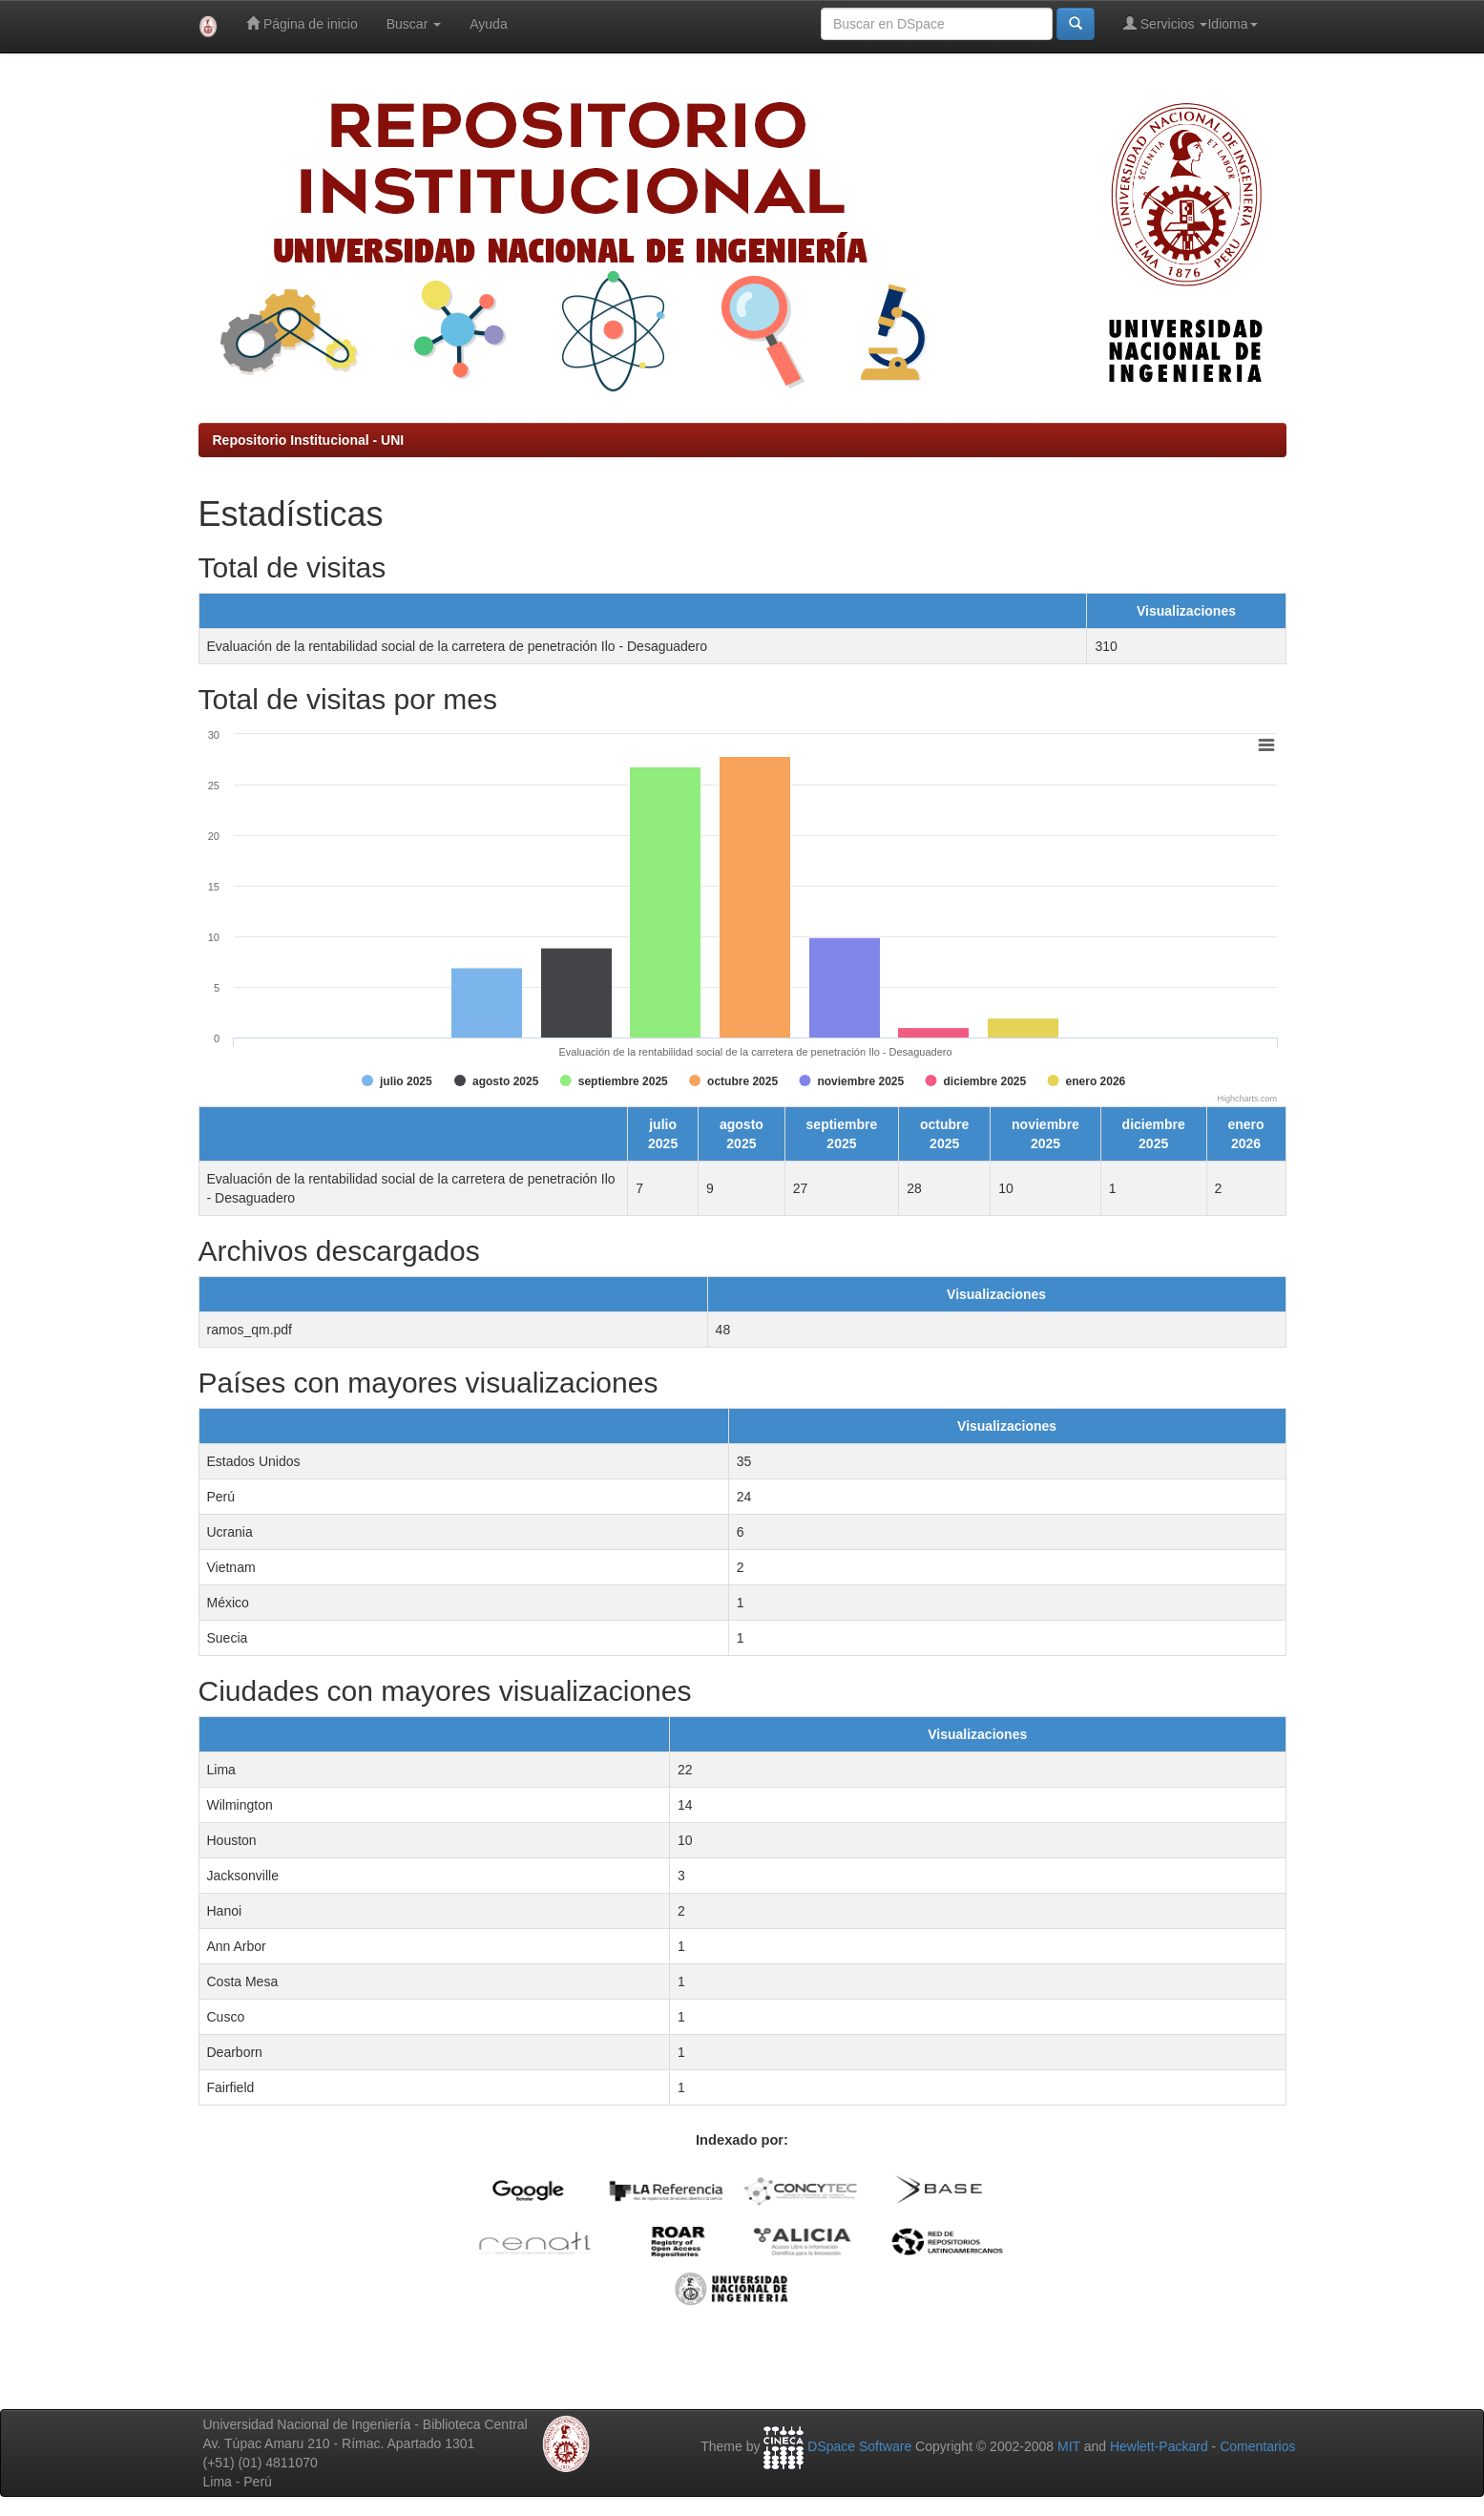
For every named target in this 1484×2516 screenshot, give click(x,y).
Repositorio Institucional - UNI (309, 440)
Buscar (414, 23)
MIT (1068, 2446)
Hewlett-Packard (1159, 2446)
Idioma (1232, 23)
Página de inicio (302, 23)
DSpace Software (859, 2446)
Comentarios (1257, 2446)
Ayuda (488, 23)
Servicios (1165, 23)
